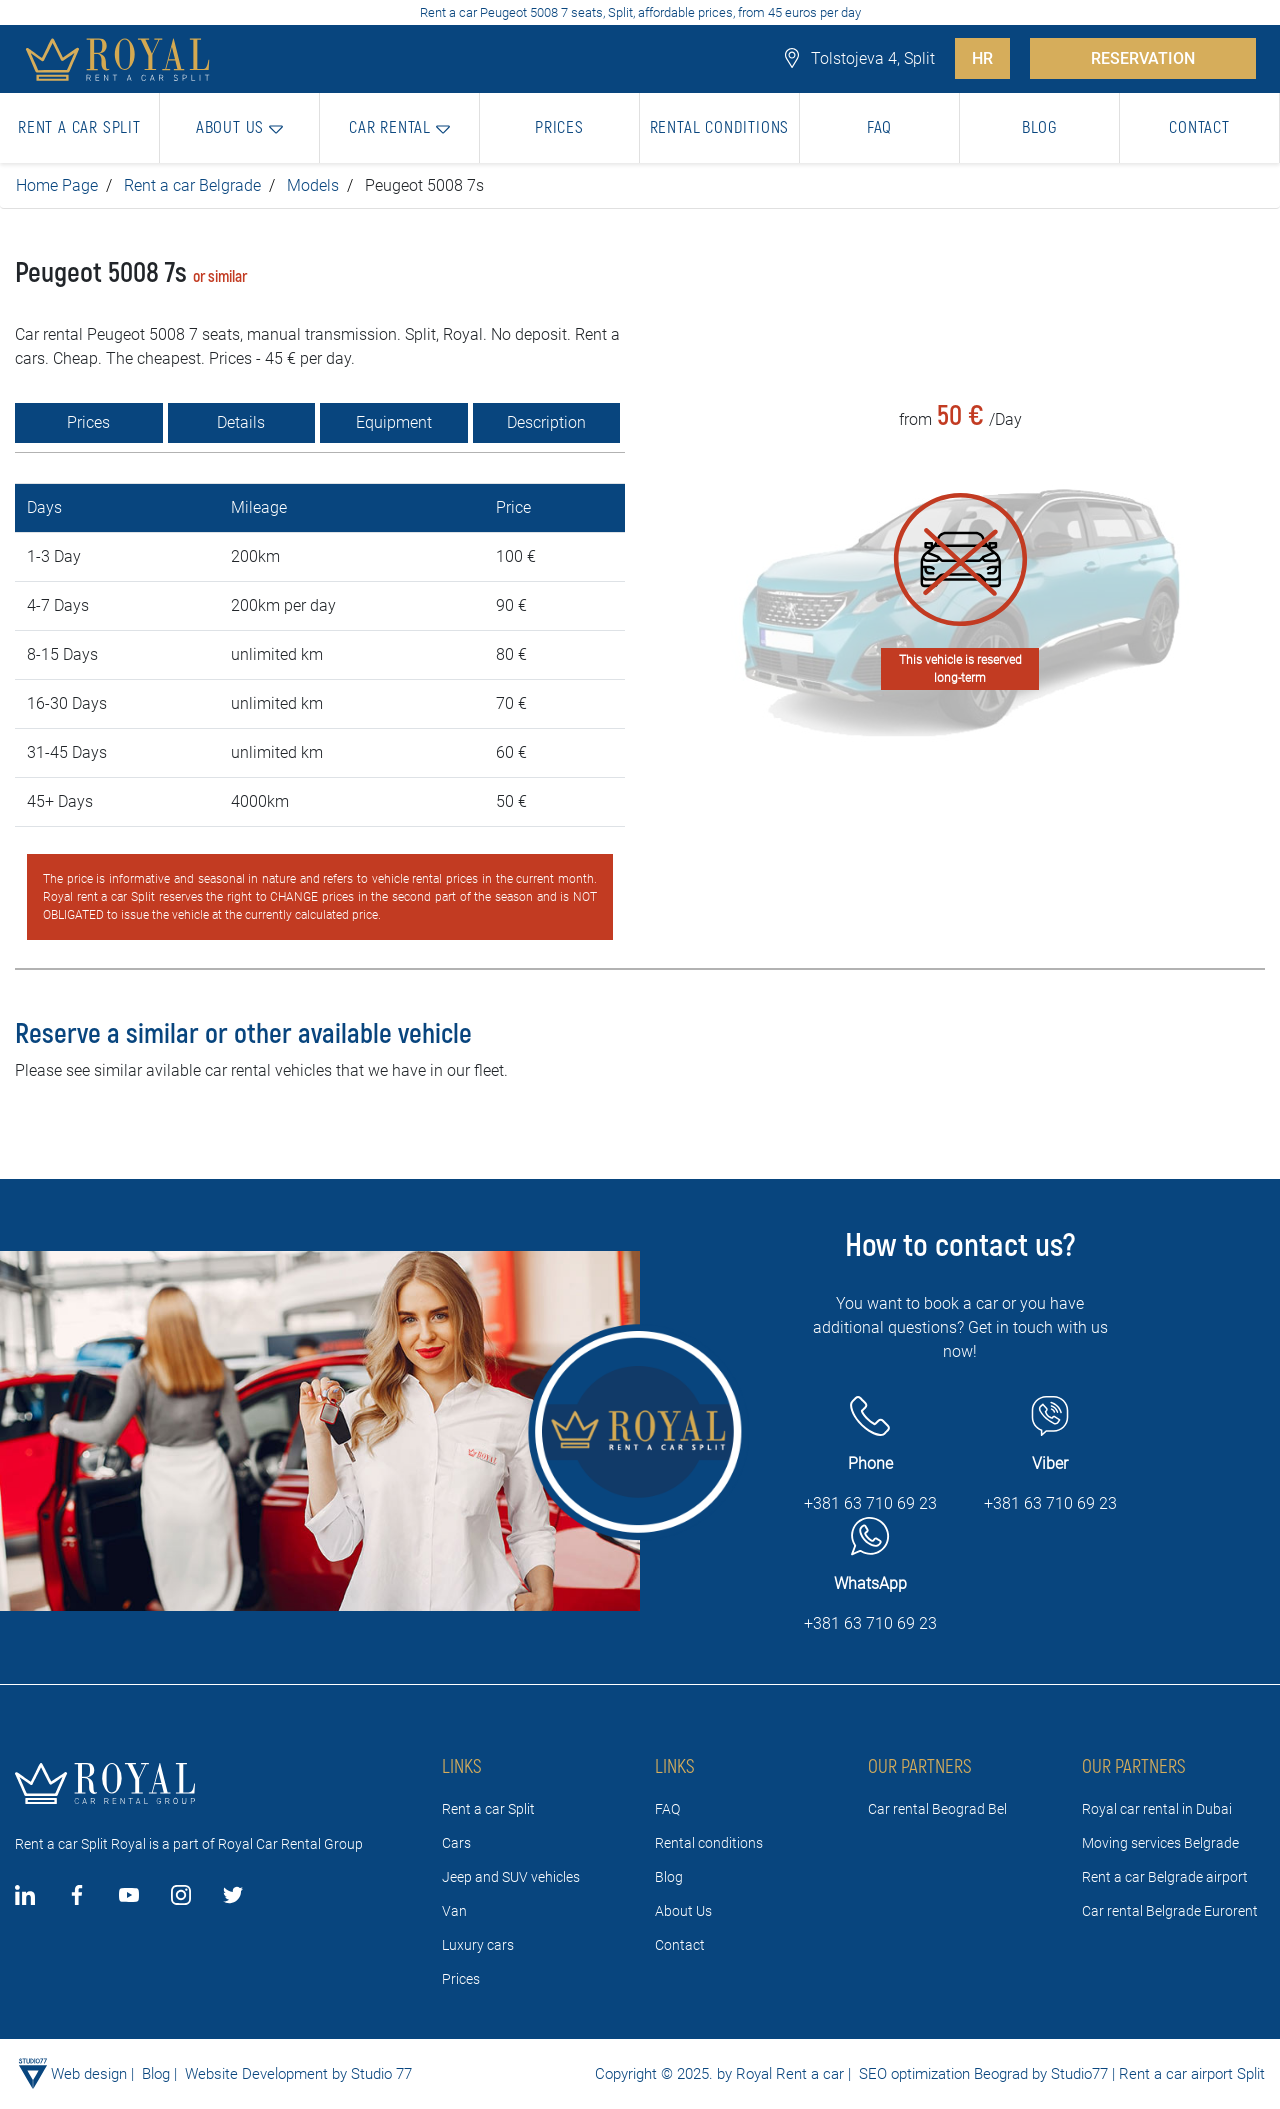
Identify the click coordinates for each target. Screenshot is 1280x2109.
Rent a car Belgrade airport (1165, 1877)
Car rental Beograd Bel (937, 1809)
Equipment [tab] (394, 422)
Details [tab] (241, 422)
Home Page (57, 185)
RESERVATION (1143, 58)
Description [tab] (546, 422)
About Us (683, 1911)
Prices (461, 1979)
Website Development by (266, 2074)
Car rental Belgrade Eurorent (1170, 1911)
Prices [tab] (88, 422)
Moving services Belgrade (1160, 1843)
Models (313, 185)
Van (454, 1911)
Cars (456, 1843)
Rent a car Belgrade (192, 185)
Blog (669, 1877)
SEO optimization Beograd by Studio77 (981, 2074)
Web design (89, 2074)
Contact (680, 1945)
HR (982, 58)
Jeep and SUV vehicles (511, 1877)
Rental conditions (709, 1843)
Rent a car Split (488, 1809)
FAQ (667, 1809)
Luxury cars (478, 1945)
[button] (240, 128)
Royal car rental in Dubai (1157, 1809)
